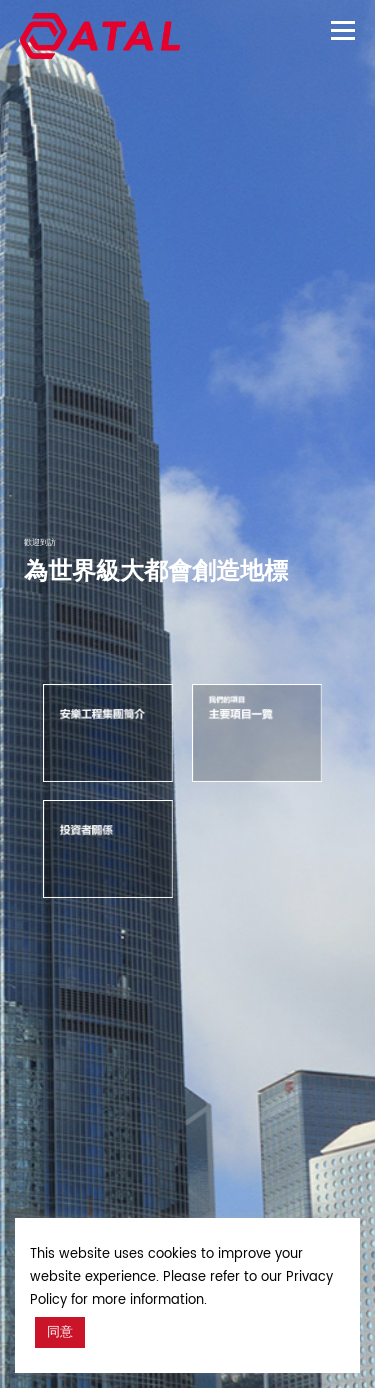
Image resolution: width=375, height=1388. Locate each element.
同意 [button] (60, 1332)
